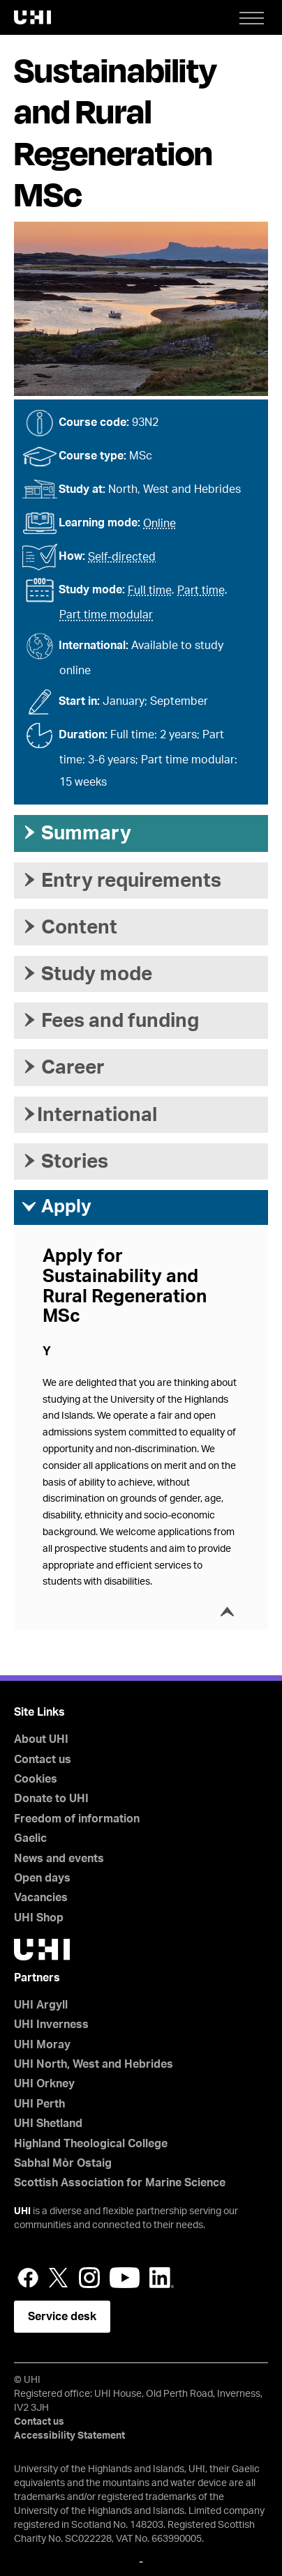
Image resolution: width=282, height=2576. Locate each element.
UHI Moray (42, 2044)
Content (69, 927)
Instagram (89, 2277)
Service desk (62, 2316)
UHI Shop (39, 1917)
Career (63, 1067)
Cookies (35, 1779)
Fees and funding (110, 1020)
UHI (22, 2211)
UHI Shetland (48, 2123)
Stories (64, 1161)
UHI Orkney (44, 2083)
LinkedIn (161, 2277)
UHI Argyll (41, 2005)
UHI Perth (39, 2104)
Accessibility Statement (69, 2436)
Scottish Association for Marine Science (119, 2182)
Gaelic (30, 1838)
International (89, 1115)
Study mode (86, 974)
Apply (56, 1207)
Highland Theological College (91, 2143)
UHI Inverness (51, 2024)
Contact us (42, 1759)
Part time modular (106, 614)
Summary (76, 833)
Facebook (27, 2277)
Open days (42, 1878)
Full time (150, 590)
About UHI (41, 1739)
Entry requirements (121, 880)
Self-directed (122, 557)
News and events (59, 1858)
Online (159, 523)
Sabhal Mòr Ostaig (63, 2163)
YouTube (125, 2277)
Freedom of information (77, 1818)
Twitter (58, 2277)
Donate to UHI (51, 1798)
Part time (201, 590)
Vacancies (41, 1897)
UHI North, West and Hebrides (93, 2064)
